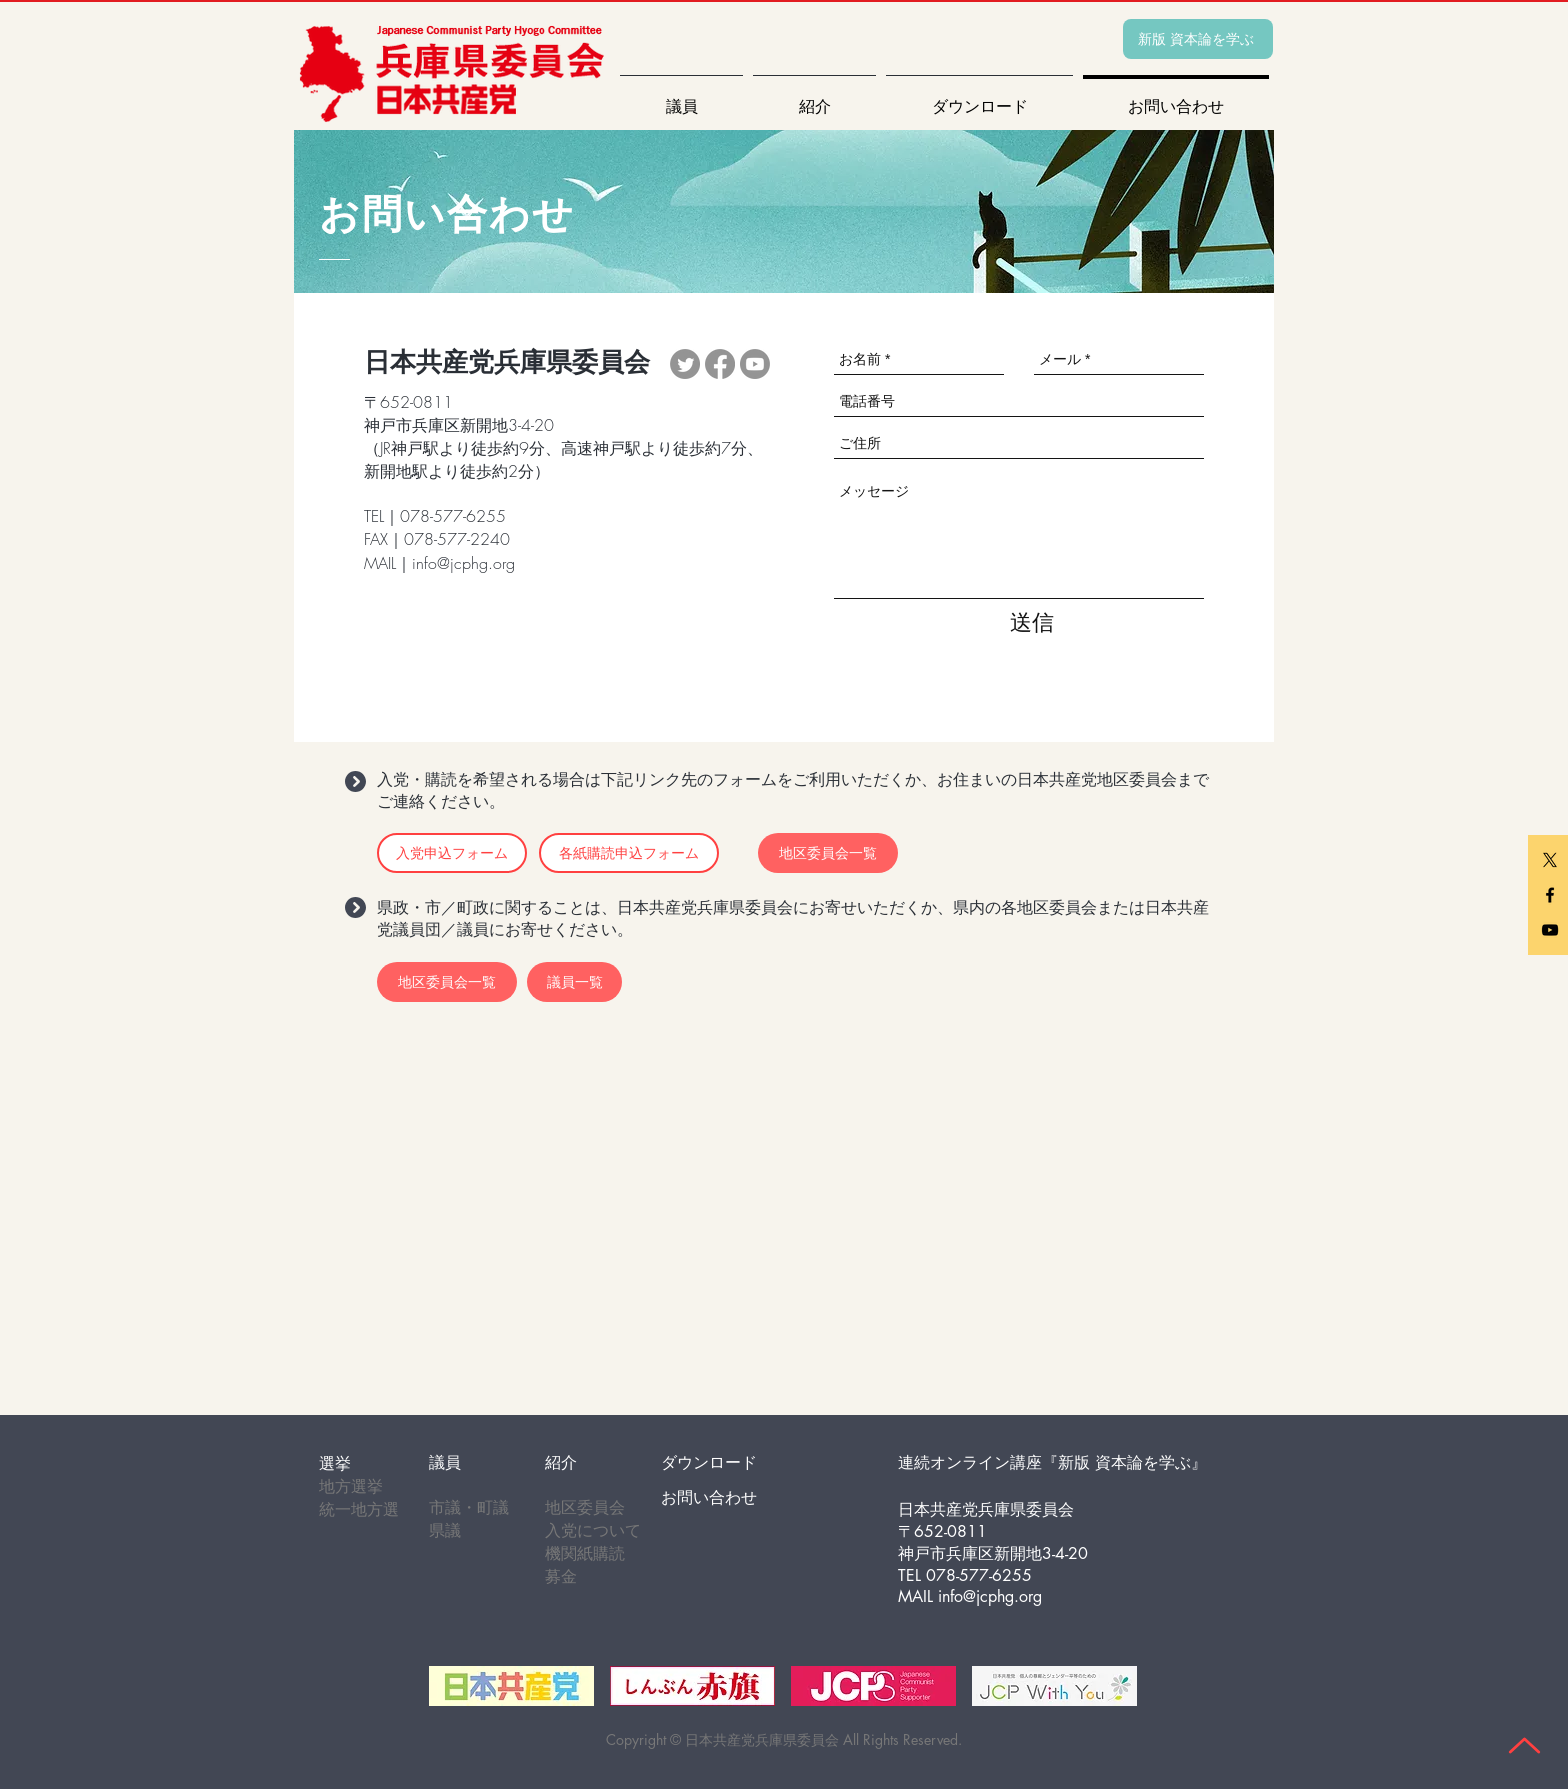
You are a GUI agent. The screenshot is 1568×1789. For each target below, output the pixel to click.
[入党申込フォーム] (452, 853)
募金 (561, 1576)
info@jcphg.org (463, 563)
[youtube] (1550, 930)
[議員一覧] (574, 982)
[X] (1550, 860)
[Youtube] (755, 364)
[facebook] (1550, 895)
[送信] (1032, 622)
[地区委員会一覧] (447, 982)
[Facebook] (720, 364)
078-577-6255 (979, 1575)
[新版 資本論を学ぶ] (1198, 39)
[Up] (1524, 1745)
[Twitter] (685, 364)
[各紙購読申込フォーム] (629, 853)
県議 (445, 1530)
